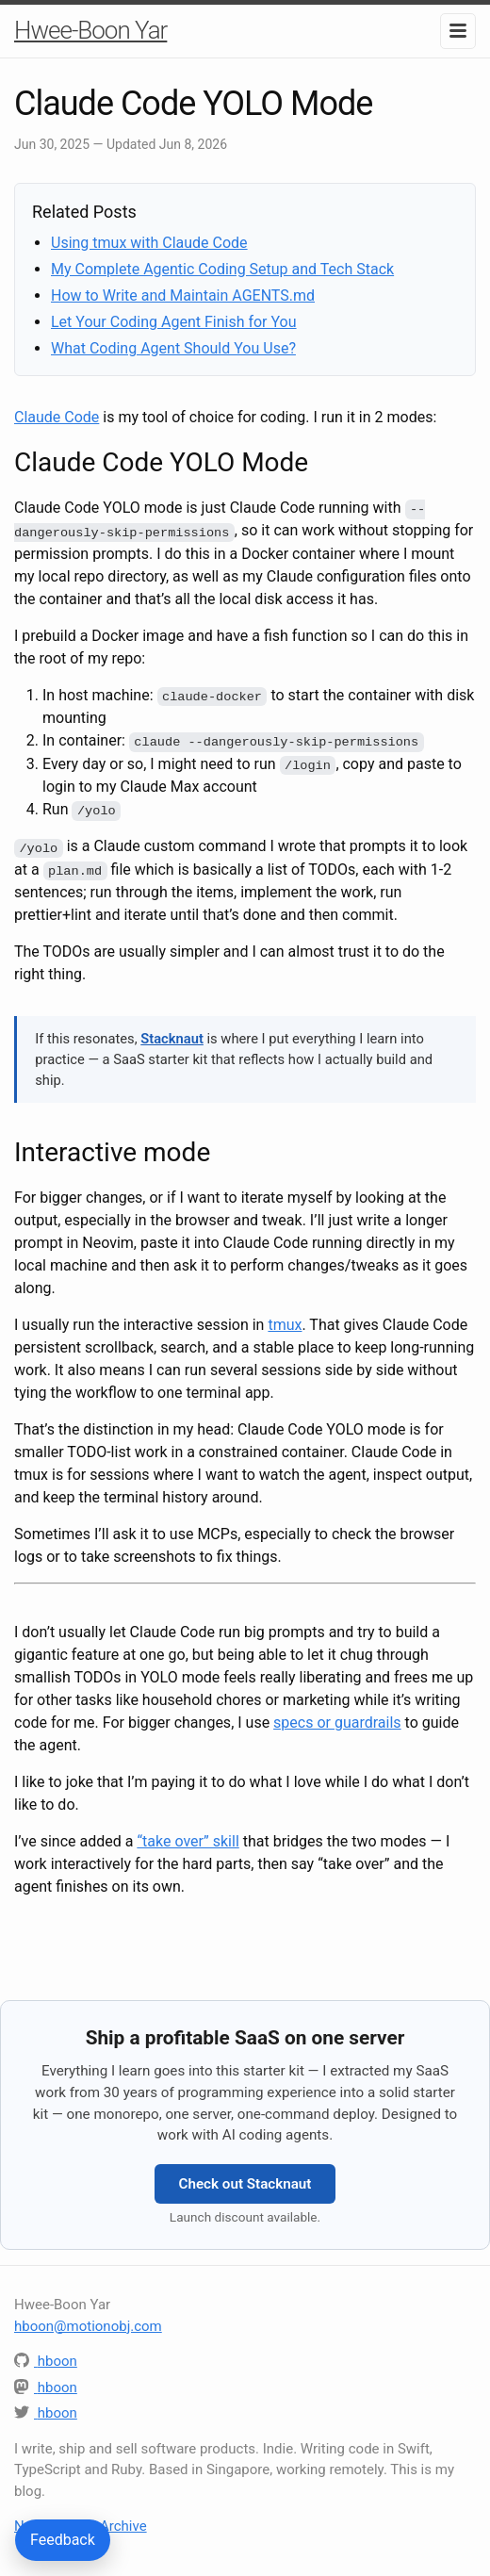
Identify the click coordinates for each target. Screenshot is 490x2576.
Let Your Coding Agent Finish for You (174, 322)
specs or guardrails (337, 1720)
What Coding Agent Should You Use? (173, 348)
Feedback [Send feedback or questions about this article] (62, 2540)
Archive (123, 2523)
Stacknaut (172, 1035)
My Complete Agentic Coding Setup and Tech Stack (222, 269)
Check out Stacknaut (245, 2181)
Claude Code (56, 417)
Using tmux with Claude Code (149, 243)
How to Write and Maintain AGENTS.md (183, 295)
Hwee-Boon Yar (90, 30)
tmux (285, 1322)
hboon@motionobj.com (88, 2322)
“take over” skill (187, 1838)
